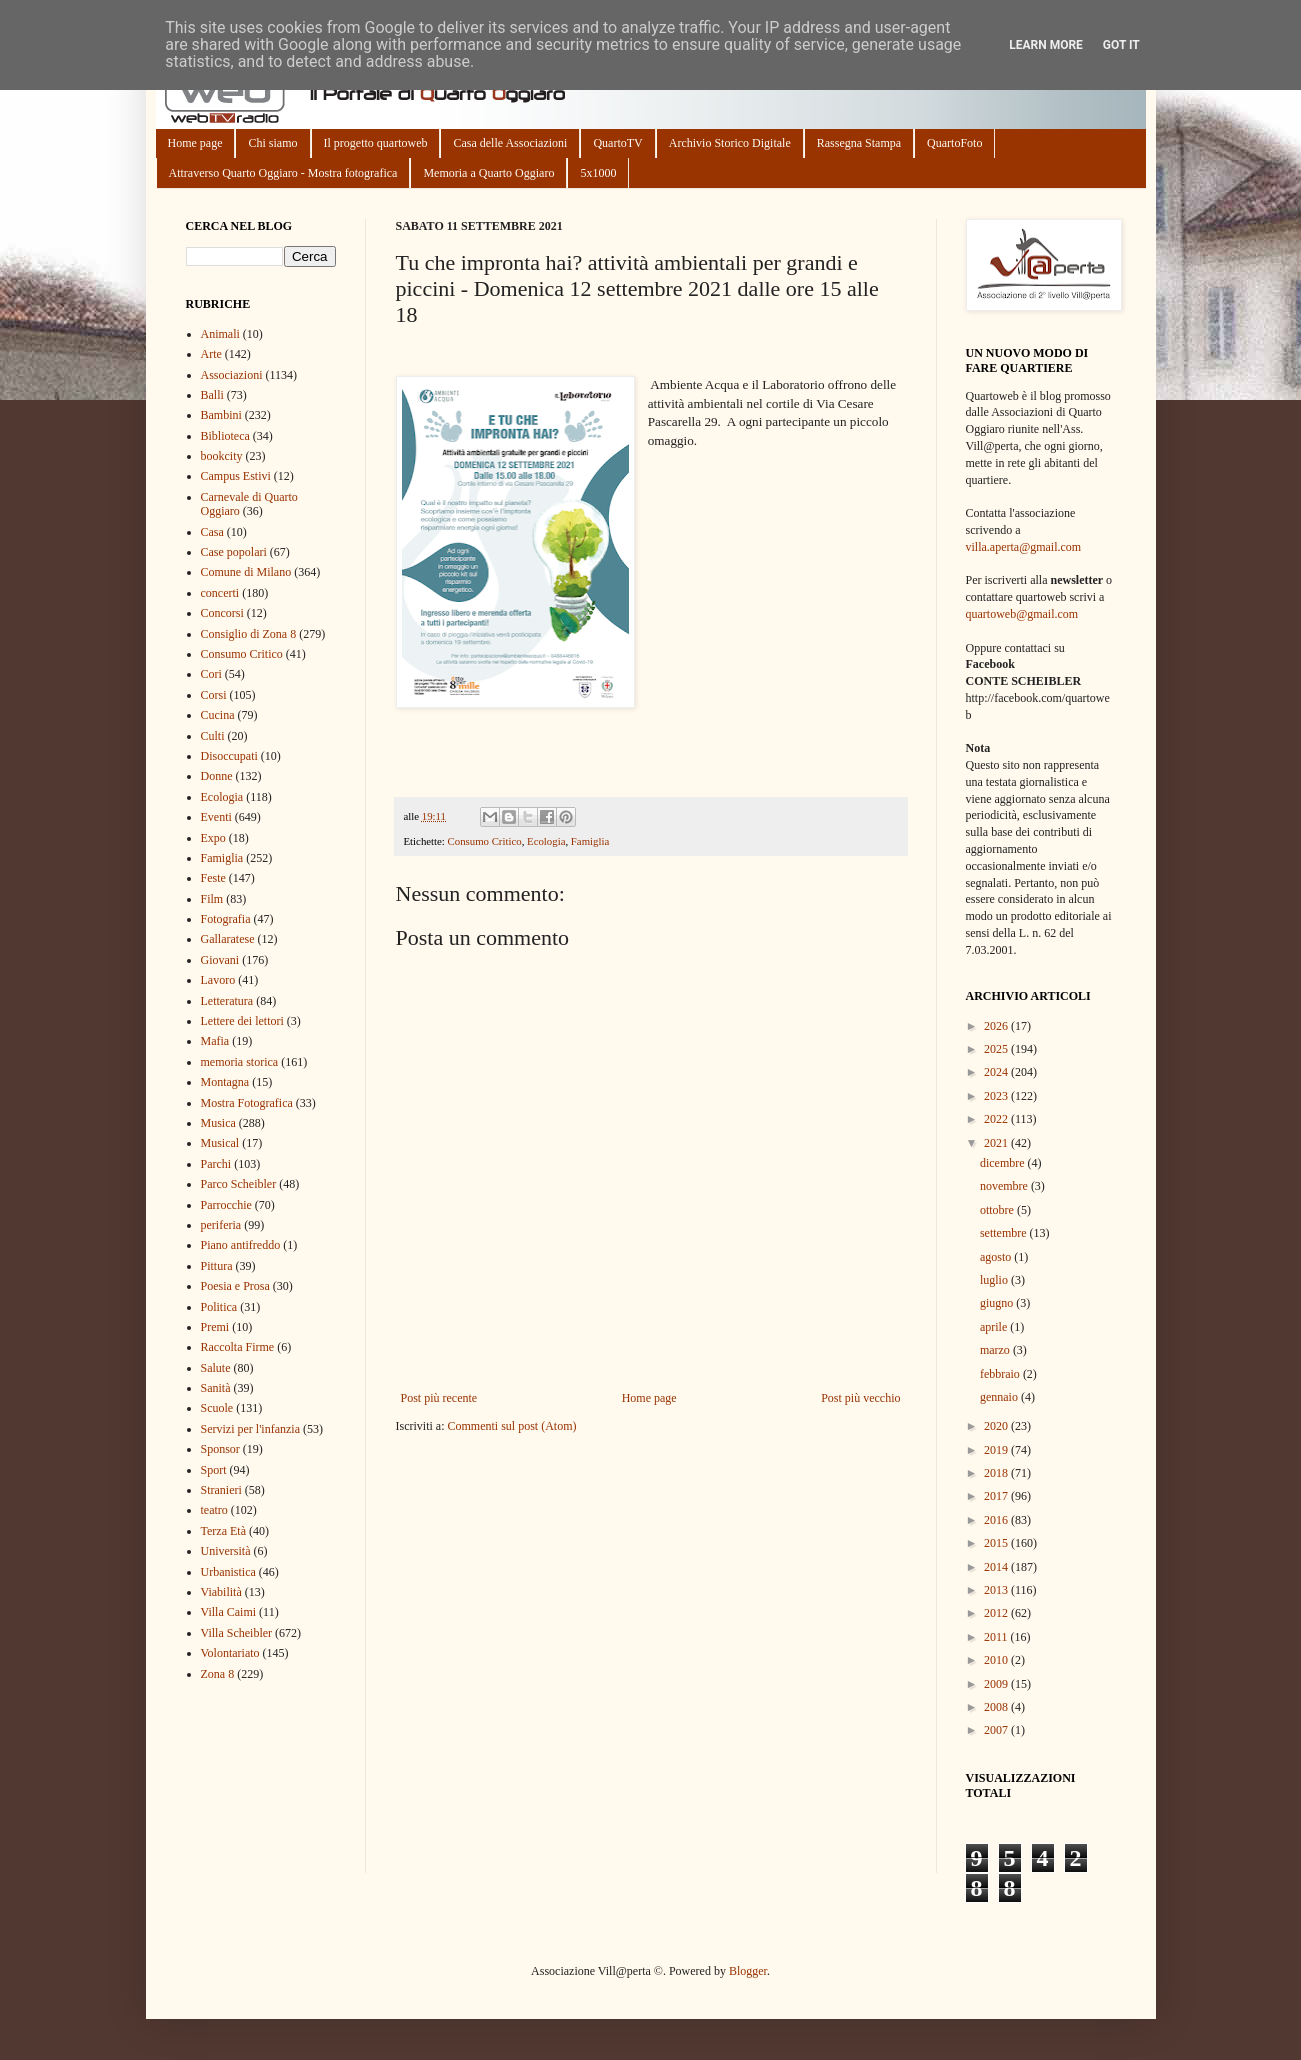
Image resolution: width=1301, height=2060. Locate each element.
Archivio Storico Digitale (730, 143)
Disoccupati (229, 756)
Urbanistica (228, 1572)
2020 (997, 1426)
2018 (997, 1473)
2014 (997, 1567)
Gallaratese (228, 939)
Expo (213, 838)
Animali (220, 334)
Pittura (217, 1266)
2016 (997, 1520)
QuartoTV (617, 143)
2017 (997, 1496)
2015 (997, 1543)
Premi (215, 1327)
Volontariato (230, 1653)
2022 (997, 1119)
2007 (997, 1730)
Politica (219, 1307)
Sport (214, 1470)
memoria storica (240, 1062)
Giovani (220, 960)
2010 (997, 1660)
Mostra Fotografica (247, 1103)
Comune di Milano (246, 572)
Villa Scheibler (237, 1633)
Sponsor (220, 1449)
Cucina (218, 715)
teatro (214, 1510)
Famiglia (590, 841)
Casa (212, 532)
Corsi (214, 695)
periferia (221, 1225)
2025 (997, 1049)
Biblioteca (225, 436)
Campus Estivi (236, 476)
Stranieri (221, 1490)
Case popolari (234, 552)
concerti (220, 593)
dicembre (1004, 1163)
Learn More (1046, 45)
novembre (1005, 1186)
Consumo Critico (485, 841)
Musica (218, 1123)
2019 (997, 1450)
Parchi (216, 1164)
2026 (997, 1026)
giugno (998, 1303)
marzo (996, 1350)
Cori (211, 674)
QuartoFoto (954, 143)
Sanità (216, 1388)
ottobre (998, 1210)
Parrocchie (226, 1205)
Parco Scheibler (239, 1184)
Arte (211, 354)
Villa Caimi (229, 1612)
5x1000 (598, 173)
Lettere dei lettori (242, 1021)
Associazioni (232, 375)
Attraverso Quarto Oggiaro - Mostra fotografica (283, 173)
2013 (997, 1590)
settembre (1005, 1233)
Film (212, 899)
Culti (213, 736)
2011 (997, 1637)
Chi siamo (272, 143)
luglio (995, 1280)
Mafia (215, 1041)
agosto (997, 1257)
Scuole (217, 1408)
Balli (212, 395)
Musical (220, 1143)
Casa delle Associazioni (510, 143)
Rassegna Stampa (859, 143)
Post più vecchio (860, 1398)
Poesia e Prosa (235, 1286)
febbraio (1001, 1374)
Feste (213, 878)
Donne (217, 776)
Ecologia (546, 841)
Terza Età (223, 1531)
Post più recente (439, 1398)
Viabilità (221, 1592)
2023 (997, 1096)
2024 (997, 1072)
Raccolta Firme (238, 1347)
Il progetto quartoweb (376, 143)
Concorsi (222, 613)
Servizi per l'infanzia (250, 1429)
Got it (1121, 45)
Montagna (225, 1082)
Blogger (748, 1971)
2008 (997, 1707)
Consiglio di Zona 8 (249, 634)
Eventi (216, 817)
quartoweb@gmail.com (1022, 614)
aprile (995, 1327)
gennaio (1000, 1397)
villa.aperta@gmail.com (1024, 547)
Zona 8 (218, 1674)
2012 (997, 1613)
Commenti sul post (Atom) (511, 1426)
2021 (997, 1143)
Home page (195, 143)
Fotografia (226, 919)
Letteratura (227, 1001)
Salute (216, 1368)
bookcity (222, 456)
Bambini (221, 415)
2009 (997, 1684)
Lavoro (218, 980)
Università (226, 1551)
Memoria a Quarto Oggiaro (488, 173)
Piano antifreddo (241, 1245)
